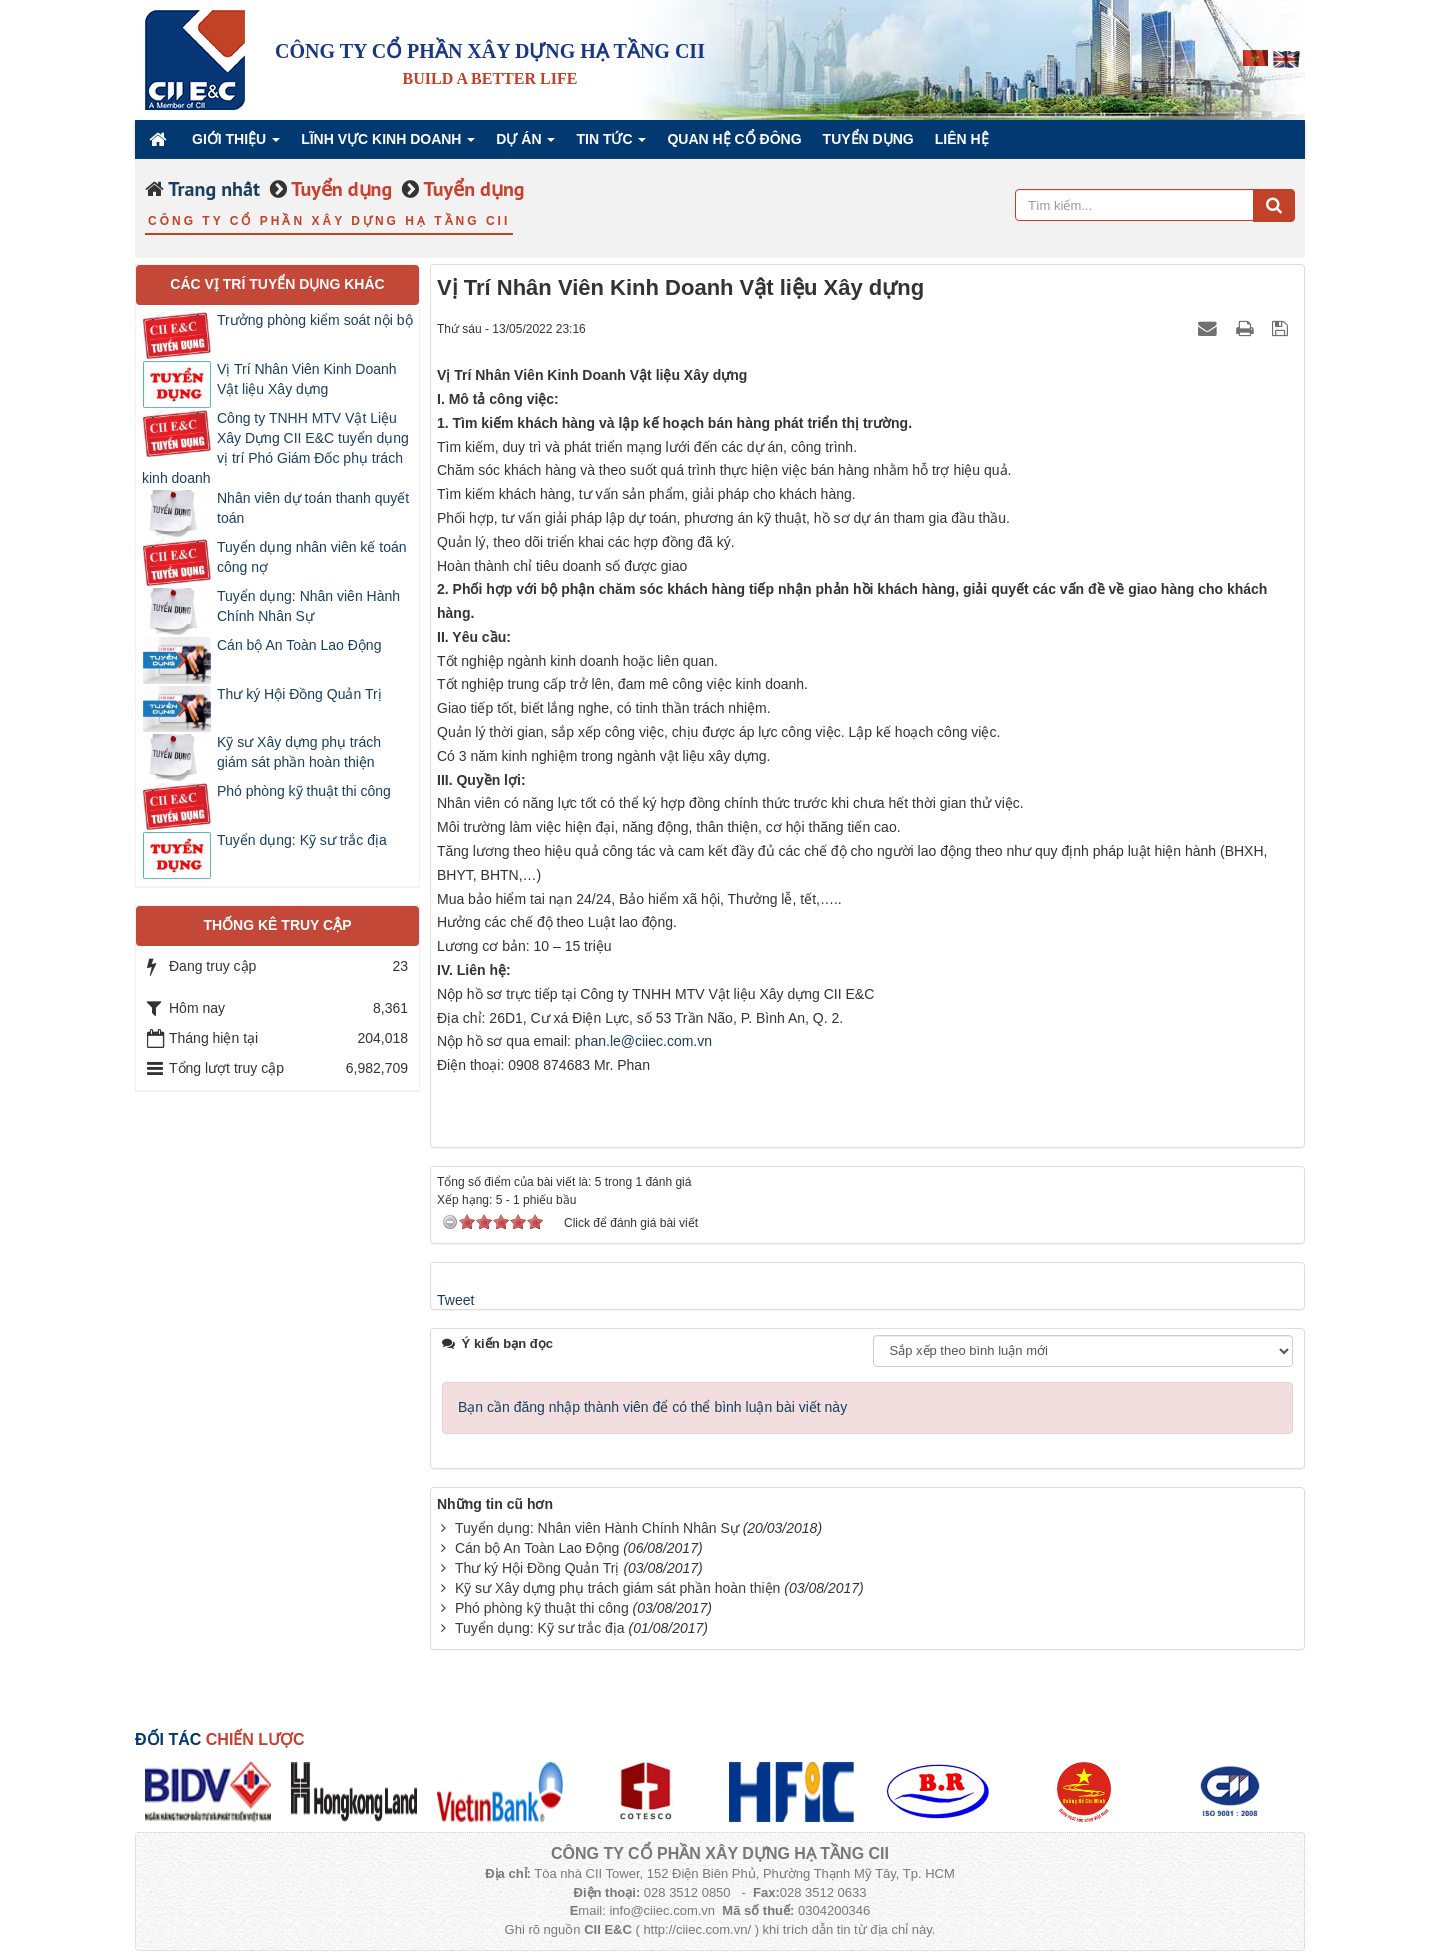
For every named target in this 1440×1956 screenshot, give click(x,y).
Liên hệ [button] (962, 139)
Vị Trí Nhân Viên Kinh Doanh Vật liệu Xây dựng (307, 379)
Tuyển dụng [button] (868, 139)
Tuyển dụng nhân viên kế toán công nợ (312, 557)
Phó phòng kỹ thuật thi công (542, 1608)
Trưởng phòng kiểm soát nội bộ (315, 320)
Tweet (455, 1300)
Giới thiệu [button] (236, 144)
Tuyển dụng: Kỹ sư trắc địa (540, 1628)
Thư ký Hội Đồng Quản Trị (537, 1568)
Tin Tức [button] (611, 144)
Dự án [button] (525, 144)
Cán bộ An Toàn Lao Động (537, 1548)
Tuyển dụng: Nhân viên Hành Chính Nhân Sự (597, 1528)
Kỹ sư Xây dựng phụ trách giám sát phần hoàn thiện (618, 1588)
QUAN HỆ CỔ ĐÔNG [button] (734, 139)
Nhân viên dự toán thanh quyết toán (313, 508)
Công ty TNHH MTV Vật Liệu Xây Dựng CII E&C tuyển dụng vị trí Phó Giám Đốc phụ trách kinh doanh (275, 448)
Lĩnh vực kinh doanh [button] (388, 144)
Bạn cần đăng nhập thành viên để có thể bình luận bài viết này (652, 1407)
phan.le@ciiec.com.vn (643, 1041)
